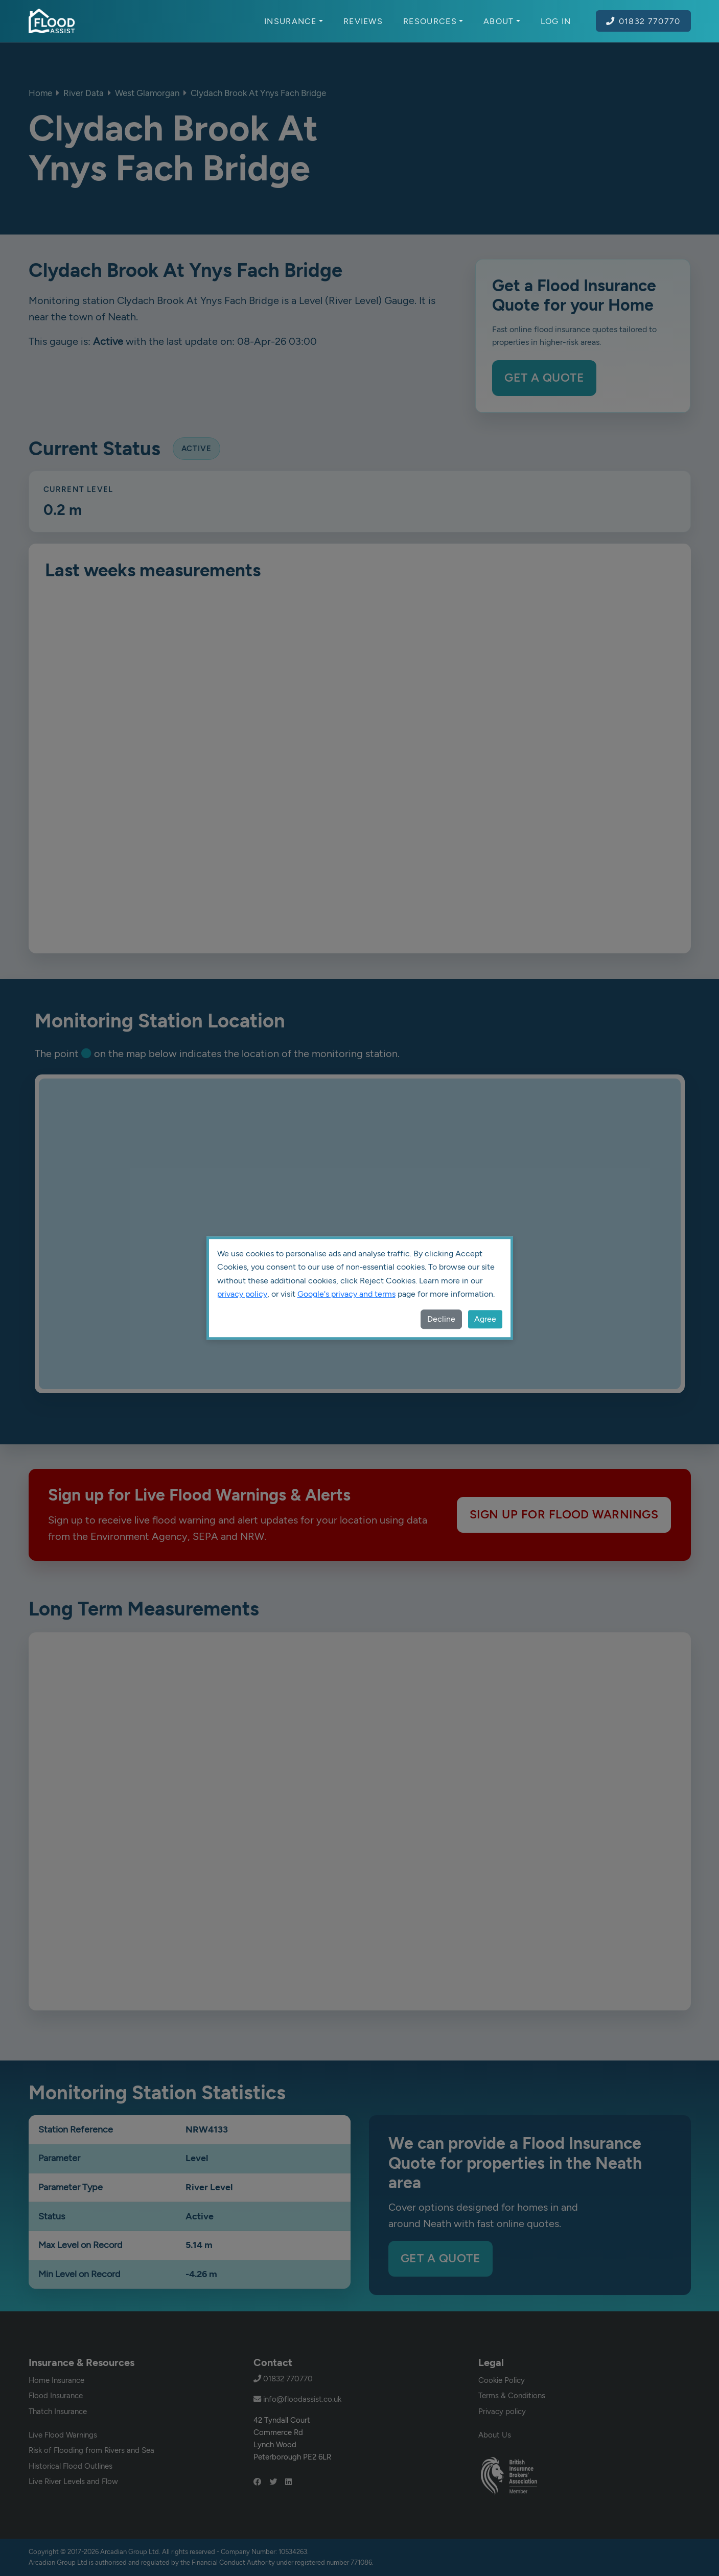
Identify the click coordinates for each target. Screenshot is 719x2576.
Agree (485, 1319)
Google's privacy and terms (346, 1294)
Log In (556, 21)
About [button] (501, 21)
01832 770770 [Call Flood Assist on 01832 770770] (643, 21)
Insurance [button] (293, 21)
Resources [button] (433, 21)
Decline (441, 1319)
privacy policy (242, 1294)
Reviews (363, 21)
